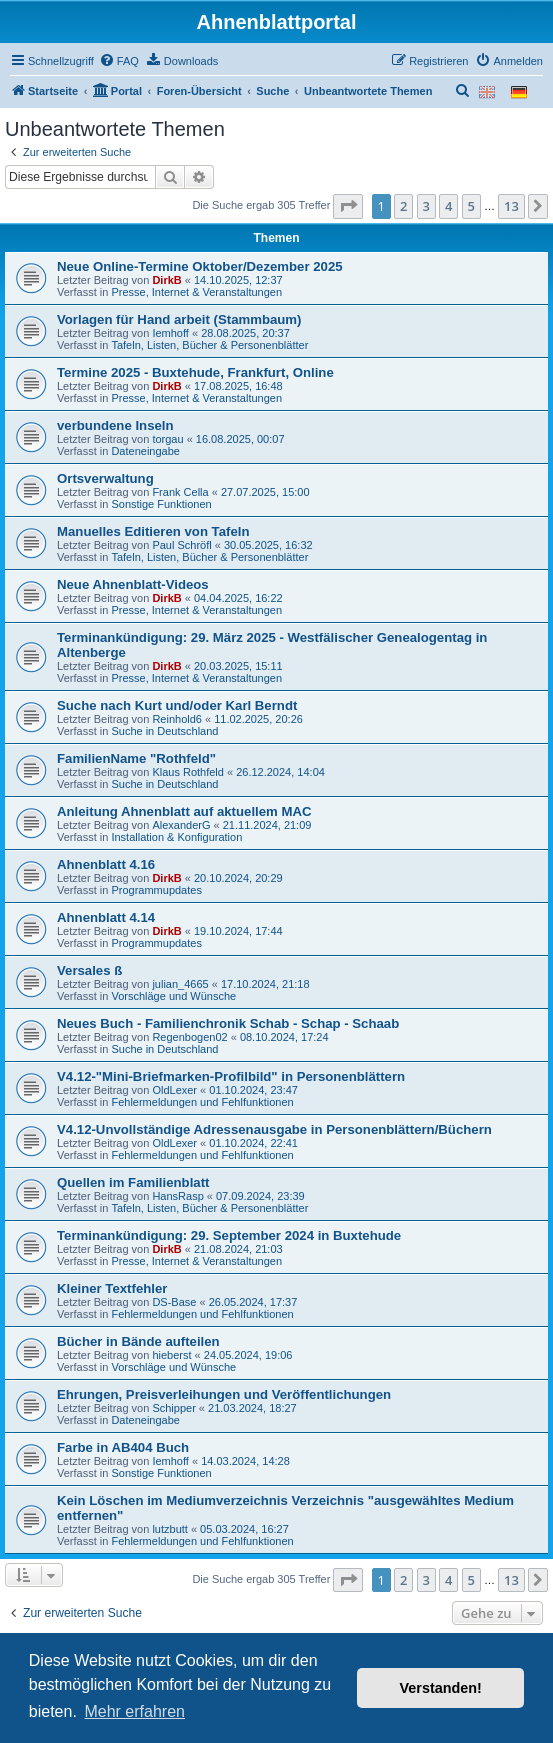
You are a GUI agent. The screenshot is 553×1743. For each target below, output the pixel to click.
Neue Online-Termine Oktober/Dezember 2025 (200, 266)
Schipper (173, 1408)
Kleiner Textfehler (112, 1288)
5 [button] (471, 206)
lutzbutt (169, 1529)
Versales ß (89, 970)
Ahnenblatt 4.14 (106, 917)
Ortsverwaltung (105, 478)
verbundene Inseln (115, 425)
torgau (167, 439)
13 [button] (511, 206)
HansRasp (177, 1196)
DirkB (166, 280)
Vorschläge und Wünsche (173, 996)
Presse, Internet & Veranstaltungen (196, 292)
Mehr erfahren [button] (134, 1711)
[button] (348, 206)
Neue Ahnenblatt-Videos (133, 584)
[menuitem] (119, 61)
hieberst (171, 1355)
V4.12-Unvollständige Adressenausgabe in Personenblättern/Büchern (274, 1129)
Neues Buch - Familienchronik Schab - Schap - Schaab (228, 1023)
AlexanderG (181, 825)
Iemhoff (170, 333)
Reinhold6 (177, 719)
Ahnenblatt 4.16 (106, 864)
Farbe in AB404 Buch (123, 1447)
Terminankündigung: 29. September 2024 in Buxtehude (229, 1235)
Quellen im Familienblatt (133, 1182)
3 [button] (426, 206)
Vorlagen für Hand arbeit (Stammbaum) (179, 319)
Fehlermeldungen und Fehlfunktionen (202, 1102)
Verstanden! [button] (441, 1688)
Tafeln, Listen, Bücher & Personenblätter (209, 345)
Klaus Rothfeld (188, 772)
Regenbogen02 (189, 1037)
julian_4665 (180, 984)
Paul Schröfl (181, 545)
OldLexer (174, 1090)
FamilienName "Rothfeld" (136, 758)
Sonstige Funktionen (161, 504)
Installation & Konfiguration (176, 837)
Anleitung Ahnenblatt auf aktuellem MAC (184, 811)
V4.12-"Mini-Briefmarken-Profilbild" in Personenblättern (231, 1076)
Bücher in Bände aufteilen (138, 1341)
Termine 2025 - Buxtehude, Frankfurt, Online (195, 372)
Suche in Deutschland (164, 731)
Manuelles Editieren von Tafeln (153, 531)
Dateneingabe (145, 451)
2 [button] (403, 206)
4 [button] (448, 206)
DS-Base (174, 1302)
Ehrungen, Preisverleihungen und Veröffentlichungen (224, 1394)
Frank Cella (180, 492)
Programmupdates (156, 890)
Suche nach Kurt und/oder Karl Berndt (177, 705)
